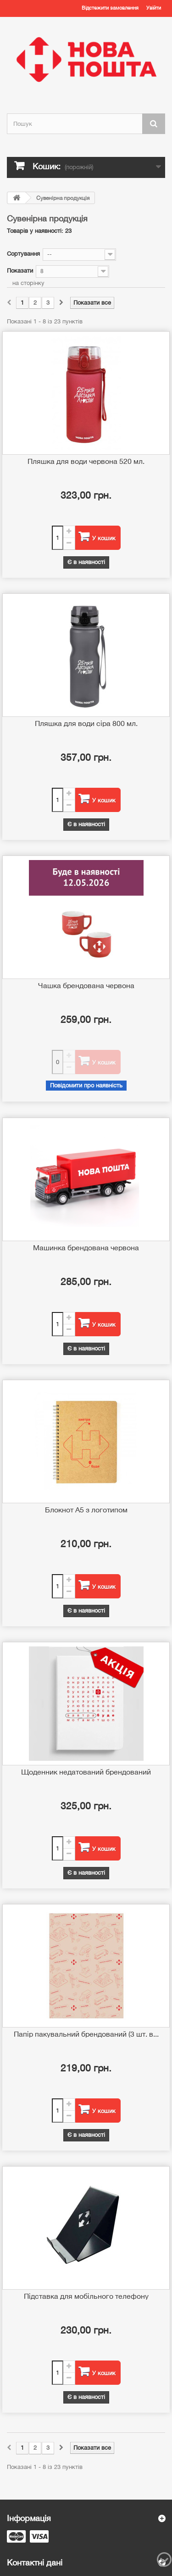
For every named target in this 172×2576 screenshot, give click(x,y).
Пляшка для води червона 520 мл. (86, 461)
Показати (20, 270)
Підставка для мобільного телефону (86, 2296)
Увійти (153, 8)
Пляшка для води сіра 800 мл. (86, 723)
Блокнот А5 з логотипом (86, 1509)
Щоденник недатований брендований (86, 1771)
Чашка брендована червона (86, 985)
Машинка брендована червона (86, 1247)
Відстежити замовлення (110, 8)
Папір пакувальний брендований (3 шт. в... (86, 2034)
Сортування (23, 253)
